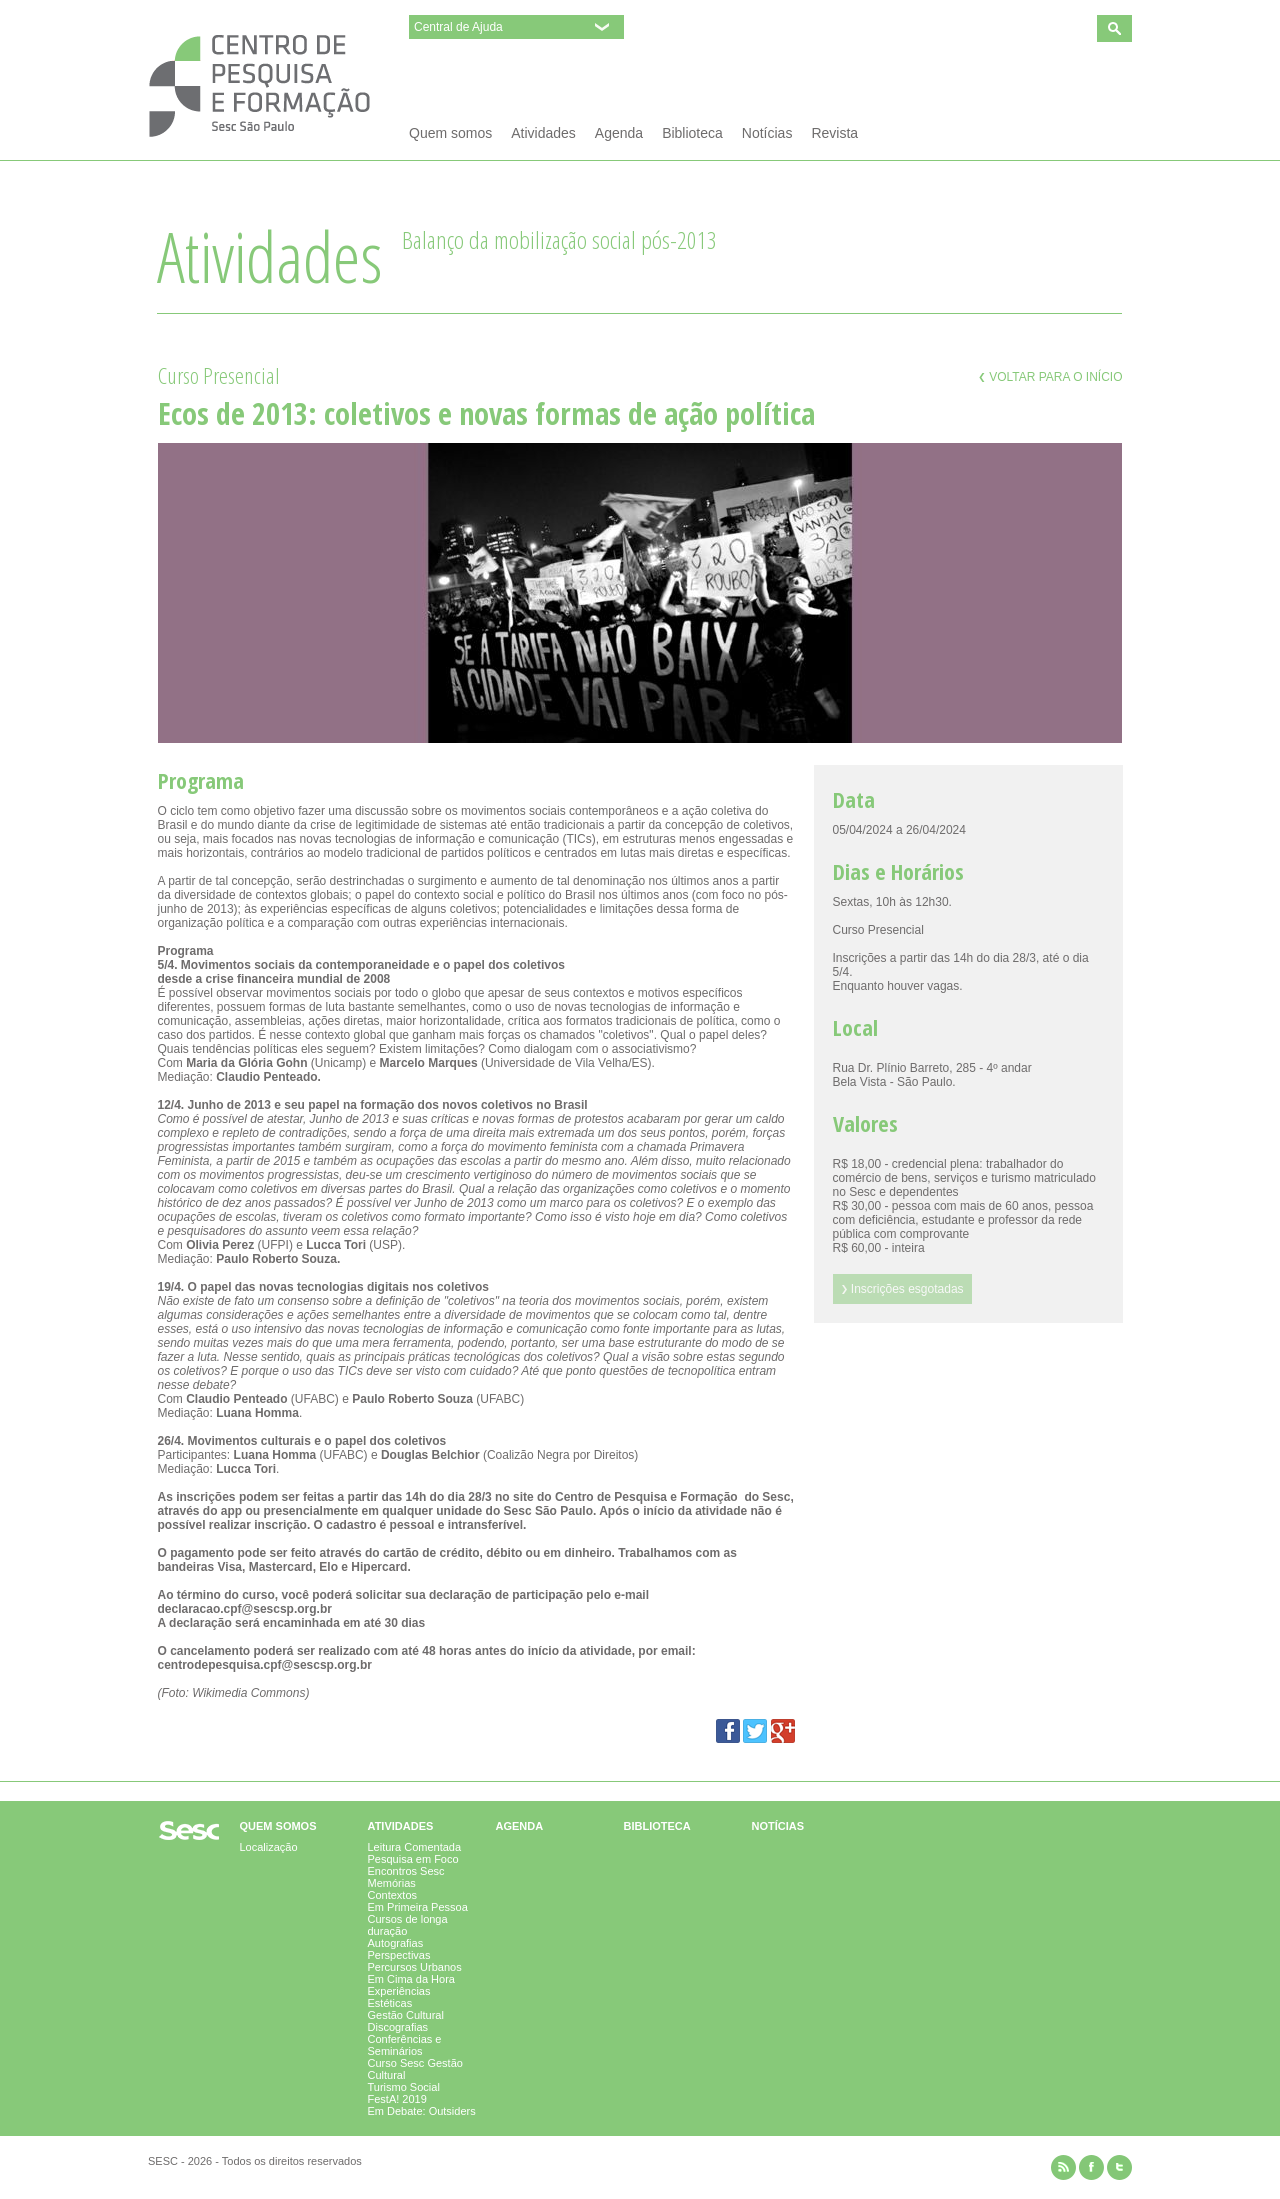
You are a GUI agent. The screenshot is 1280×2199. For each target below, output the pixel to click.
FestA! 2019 (397, 2099)
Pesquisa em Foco (413, 1859)
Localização (269, 1847)
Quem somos (450, 133)
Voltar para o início (1050, 377)
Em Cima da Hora (411, 1979)
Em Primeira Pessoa (418, 1907)
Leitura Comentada (415, 1847)
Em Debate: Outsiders (422, 2111)
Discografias (398, 2027)
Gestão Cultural (406, 2015)
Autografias (396, 1943)
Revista (834, 133)
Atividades (543, 133)
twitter (1119, 2167)
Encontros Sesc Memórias (406, 1877)
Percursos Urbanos (415, 1967)
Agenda (619, 133)
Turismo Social (404, 2087)
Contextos (393, 1895)
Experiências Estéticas (399, 1997)
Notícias (767, 133)
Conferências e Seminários (405, 2045)
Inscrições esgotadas (902, 1289)
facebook (1091, 2167)
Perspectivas (399, 1955)
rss (1063, 2167)
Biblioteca (692, 133)
